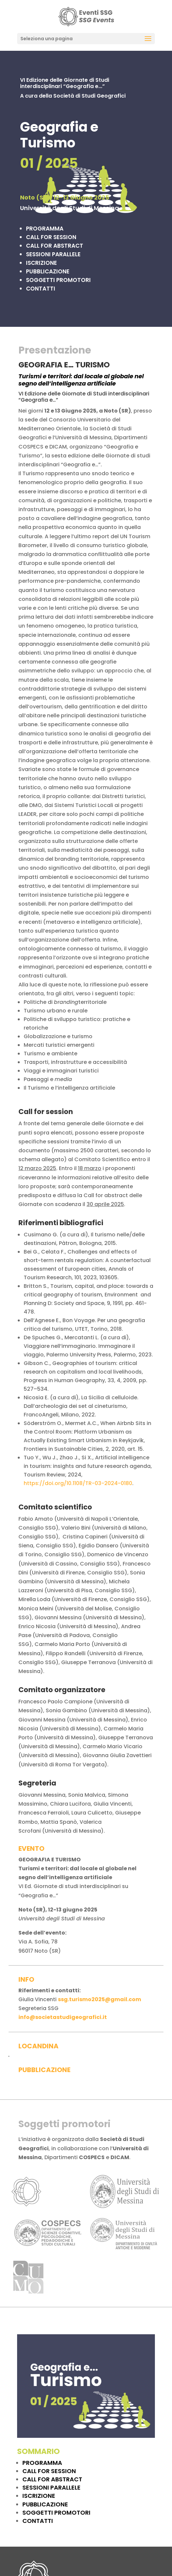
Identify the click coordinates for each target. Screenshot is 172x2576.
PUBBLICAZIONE (45, 2504)
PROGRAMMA (42, 2463)
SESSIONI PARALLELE (51, 2487)
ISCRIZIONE (38, 2496)
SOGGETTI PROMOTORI (56, 2512)
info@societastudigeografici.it (62, 2017)
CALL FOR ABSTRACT (52, 2479)
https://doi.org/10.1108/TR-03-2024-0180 (78, 1483)
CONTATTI (40, 289)
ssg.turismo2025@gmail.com (99, 1999)
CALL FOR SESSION (49, 2471)
